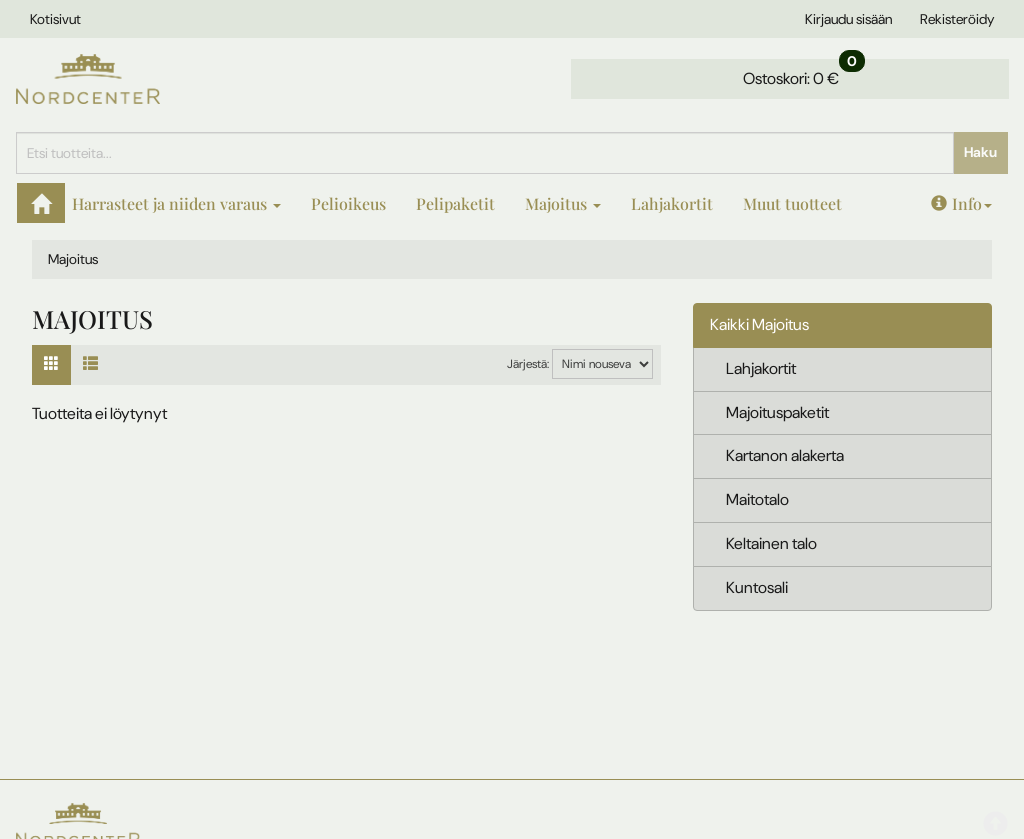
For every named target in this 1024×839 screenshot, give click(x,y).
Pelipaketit (455, 203)
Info (961, 203)
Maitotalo (757, 499)
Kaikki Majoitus (759, 324)
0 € (804, 74)
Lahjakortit (672, 203)
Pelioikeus (348, 203)
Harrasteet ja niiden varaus (176, 203)
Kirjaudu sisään (848, 19)
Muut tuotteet (792, 203)
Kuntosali (757, 587)
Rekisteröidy (957, 19)
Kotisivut (55, 19)
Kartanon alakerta (785, 455)
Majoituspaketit (777, 412)
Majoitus (563, 203)
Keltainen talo (771, 543)
